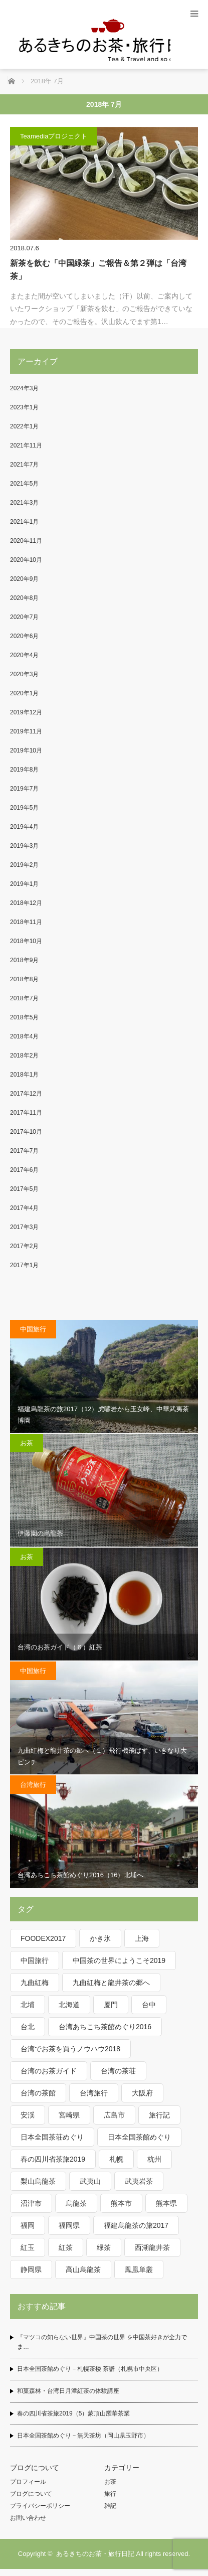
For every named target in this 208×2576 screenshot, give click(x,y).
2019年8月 (24, 769)
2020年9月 (24, 578)
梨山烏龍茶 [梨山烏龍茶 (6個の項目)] (38, 2181)
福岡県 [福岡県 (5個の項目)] (69, 2225)
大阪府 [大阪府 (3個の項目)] (142, 2093)
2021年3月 (24, 502)
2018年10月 (26, 941)
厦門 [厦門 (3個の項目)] (111, 2005)
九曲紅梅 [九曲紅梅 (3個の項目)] (35, 1983)
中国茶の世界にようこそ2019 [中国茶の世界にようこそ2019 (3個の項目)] (119, 1960)
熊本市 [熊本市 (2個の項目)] (121, 2203)
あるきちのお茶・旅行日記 (95, 2553)
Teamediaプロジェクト (53, 136)
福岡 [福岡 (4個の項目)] (28, 2225)
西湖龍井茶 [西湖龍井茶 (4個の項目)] (152, 2247)
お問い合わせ (28, 2517)
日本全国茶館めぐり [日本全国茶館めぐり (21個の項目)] (139, 2137)
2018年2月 (24, 1055)
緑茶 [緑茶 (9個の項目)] (104, 2247)
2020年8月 (24, 597)
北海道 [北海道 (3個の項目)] (69, 2005)
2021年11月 (26, 445)
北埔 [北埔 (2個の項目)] (28, 2005)
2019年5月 (24, 807)
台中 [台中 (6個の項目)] (149, 2005)
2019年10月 (26, 750)
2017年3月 (24, 1227)
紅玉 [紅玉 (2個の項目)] (28, 2247)
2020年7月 (24, 617)
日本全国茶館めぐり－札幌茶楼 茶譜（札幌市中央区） (90, 2368)
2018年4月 (24, 1036)
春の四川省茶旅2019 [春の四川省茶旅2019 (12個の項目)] (53, 2159)
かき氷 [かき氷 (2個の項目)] (100, 1938)
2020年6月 (24, 636)
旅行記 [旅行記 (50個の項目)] (159, 2115)
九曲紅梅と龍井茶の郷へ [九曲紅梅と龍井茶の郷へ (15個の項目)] (111, 1983)
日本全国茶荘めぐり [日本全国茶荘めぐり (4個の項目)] (52, 2137)
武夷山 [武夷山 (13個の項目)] (90, 2181)
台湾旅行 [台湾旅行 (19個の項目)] (94, 2093)
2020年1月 (24, 693)
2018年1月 (24, 1074)
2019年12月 (26, 712)
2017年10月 (26, 1131)
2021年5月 (24, 483)
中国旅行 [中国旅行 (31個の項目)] (35, 1960)
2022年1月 (24, 426)
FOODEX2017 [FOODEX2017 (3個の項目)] (43, 1938)
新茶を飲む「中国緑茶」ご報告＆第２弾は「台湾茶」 (98, 269)
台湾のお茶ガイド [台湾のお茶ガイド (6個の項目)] (49, 2071)
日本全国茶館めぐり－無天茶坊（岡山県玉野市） (83, 2435)
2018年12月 (26, 902)
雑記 (110, 2505)
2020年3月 (24, 674)
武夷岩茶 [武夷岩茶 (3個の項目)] (139, 2181)
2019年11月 (26, 731)
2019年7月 (24, 788)
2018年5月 (24, 1017)
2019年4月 (24, 826)
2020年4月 (24, 655)
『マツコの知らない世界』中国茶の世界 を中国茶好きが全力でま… (102, 2342)
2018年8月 (24, 979)
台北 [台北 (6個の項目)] (28, 2027)
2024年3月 (24, 388)
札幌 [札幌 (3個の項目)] (116, 2159)
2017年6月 (24, 1169)
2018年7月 (24, 998)
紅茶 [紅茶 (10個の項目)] (66, 2247)
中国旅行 (33, 1329)
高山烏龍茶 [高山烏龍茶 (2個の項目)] (83, 2269)
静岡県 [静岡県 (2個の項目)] (31, 2269)
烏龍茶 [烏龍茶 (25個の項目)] (76, 2203)
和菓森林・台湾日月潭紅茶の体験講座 (68, 2390)
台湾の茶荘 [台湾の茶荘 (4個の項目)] (118, 2071)
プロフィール (28, 2481)
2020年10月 (26, 559)
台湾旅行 (33, 1784)
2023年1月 (24, 407)
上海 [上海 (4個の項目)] (142, 1938)
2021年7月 (24, 464)
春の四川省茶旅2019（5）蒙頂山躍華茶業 (73, 2413)
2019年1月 (24, 883)
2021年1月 (24, 521)
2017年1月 (24, 1265)
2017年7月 (24, 1150)
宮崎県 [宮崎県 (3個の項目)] (69, 2115)
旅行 (110, 2493)
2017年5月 (24, 1188)
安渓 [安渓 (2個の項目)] (28, 2115)
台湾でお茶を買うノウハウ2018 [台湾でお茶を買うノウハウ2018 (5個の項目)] (70, 2049)
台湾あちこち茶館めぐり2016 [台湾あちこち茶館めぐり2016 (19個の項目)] (105, 2027)
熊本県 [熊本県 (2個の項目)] (166, 2203)
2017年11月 (26, 1112)
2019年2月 (24, 864)
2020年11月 (26, 540)
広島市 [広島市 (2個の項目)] (114, 2115)
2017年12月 (26, 1093)
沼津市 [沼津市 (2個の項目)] (31, 2203)
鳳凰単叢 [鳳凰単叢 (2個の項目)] (139, 2269)
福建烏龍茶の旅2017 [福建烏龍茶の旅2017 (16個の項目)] (136, 2225)
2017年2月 (24, 1246)
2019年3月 (24, 845)
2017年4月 (24, 1207)
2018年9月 (24, 960)
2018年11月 (26, 922)
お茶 (26, 1443)
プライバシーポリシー (40, 2505)
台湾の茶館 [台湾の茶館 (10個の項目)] (38, 2093)
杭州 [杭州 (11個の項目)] (154, 2159)
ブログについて (31, 2493)
